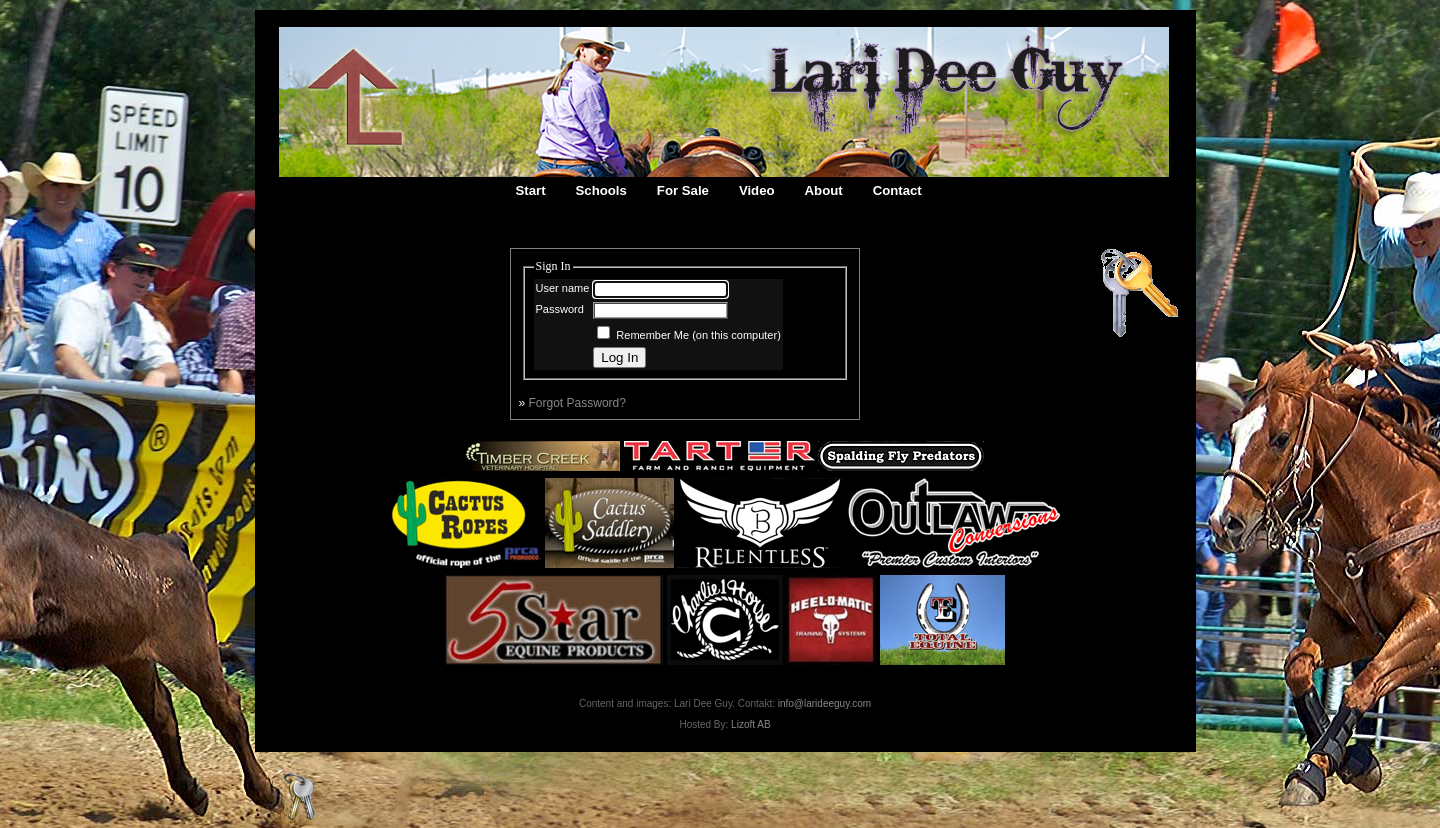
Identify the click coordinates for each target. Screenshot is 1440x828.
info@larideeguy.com (824, 703)
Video (757, 190)
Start (531, 190)
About (824, 190)
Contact (897, 190)
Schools (601, 190)
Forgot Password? (577, 403)
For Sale (683, 190)
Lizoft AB (750, 724)
